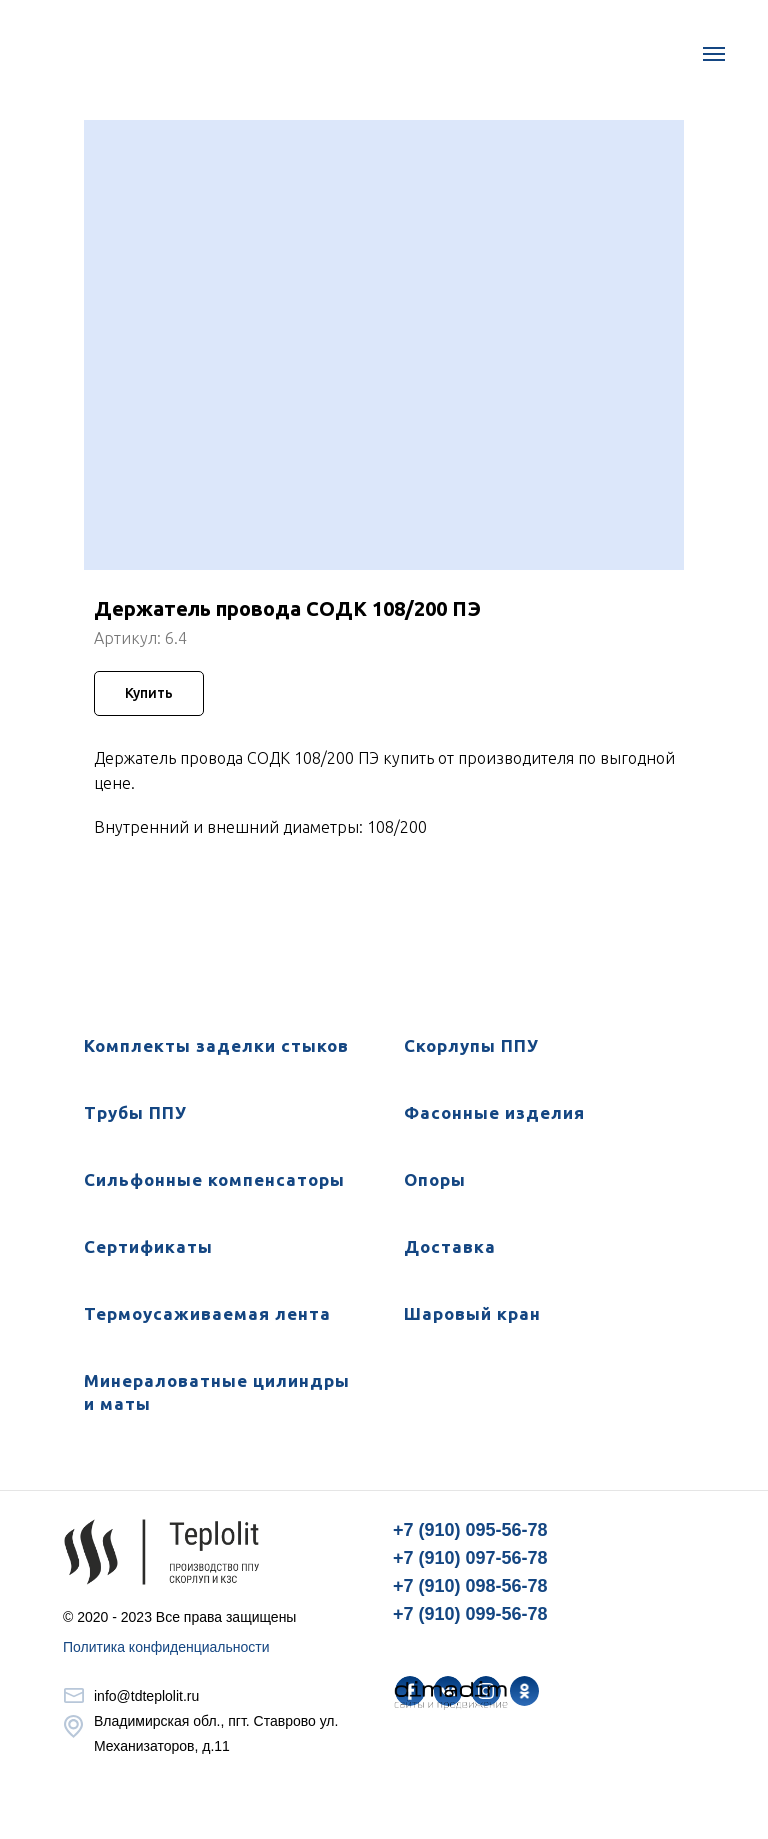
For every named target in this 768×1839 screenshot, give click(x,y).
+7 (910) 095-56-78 (470, 1530)
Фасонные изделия (494, 1112)
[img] (524, 1691)
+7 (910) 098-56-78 (470, 1586)
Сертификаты (148, 1246)
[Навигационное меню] (714, 54)
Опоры (435, 1179)
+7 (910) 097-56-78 (470, 1558)
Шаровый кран (472, 1313)
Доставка (450, 1246)
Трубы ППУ (135, 1112)
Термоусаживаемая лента (207, 1313)
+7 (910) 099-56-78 (470, 1614)
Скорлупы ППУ (471, 1045)
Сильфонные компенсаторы (214, 1179)
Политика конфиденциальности (166, 1647)
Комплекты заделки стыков (216, 1045)
